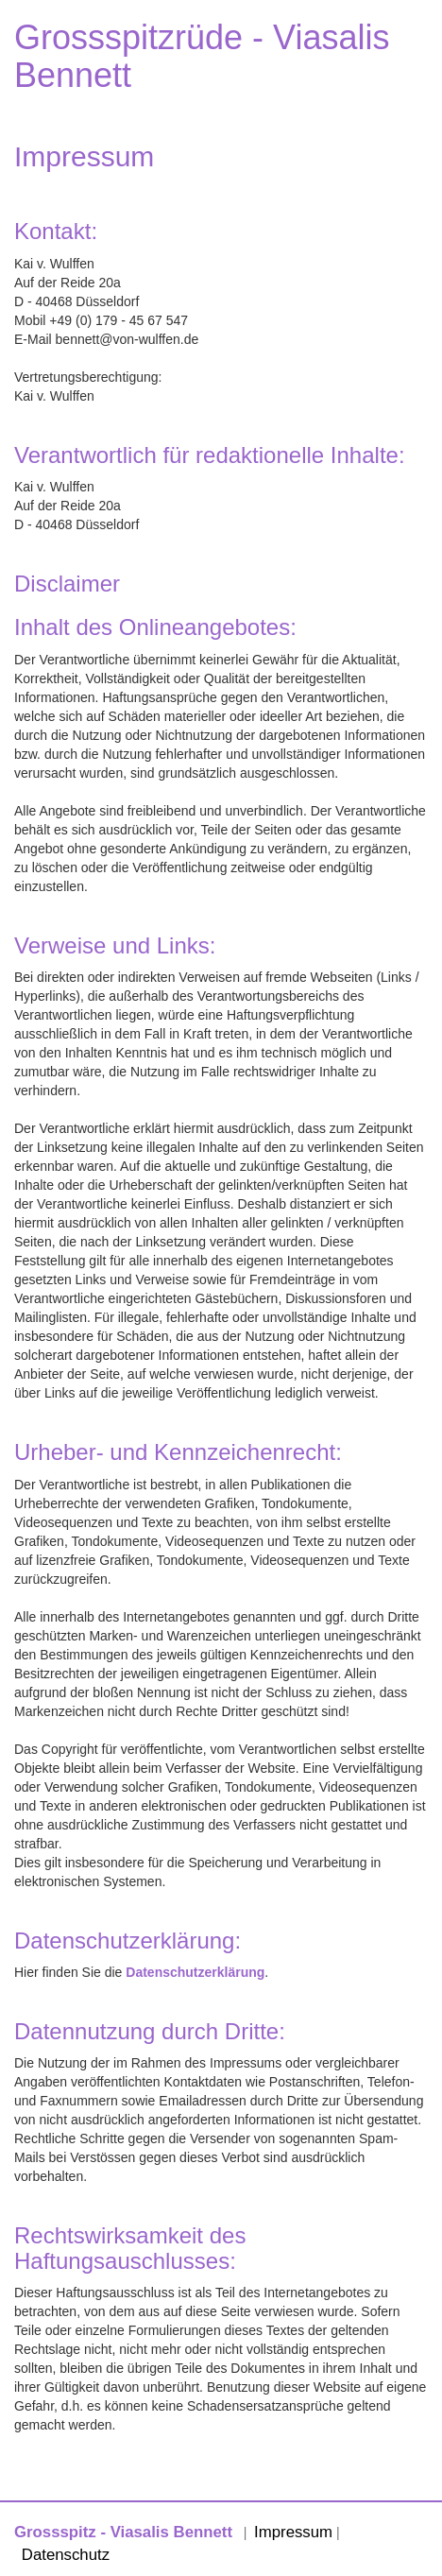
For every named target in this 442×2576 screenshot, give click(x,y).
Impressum (293, 2532)
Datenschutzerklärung (195, 1972)
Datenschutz (66, 2555)
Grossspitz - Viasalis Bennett (123, 2532)
